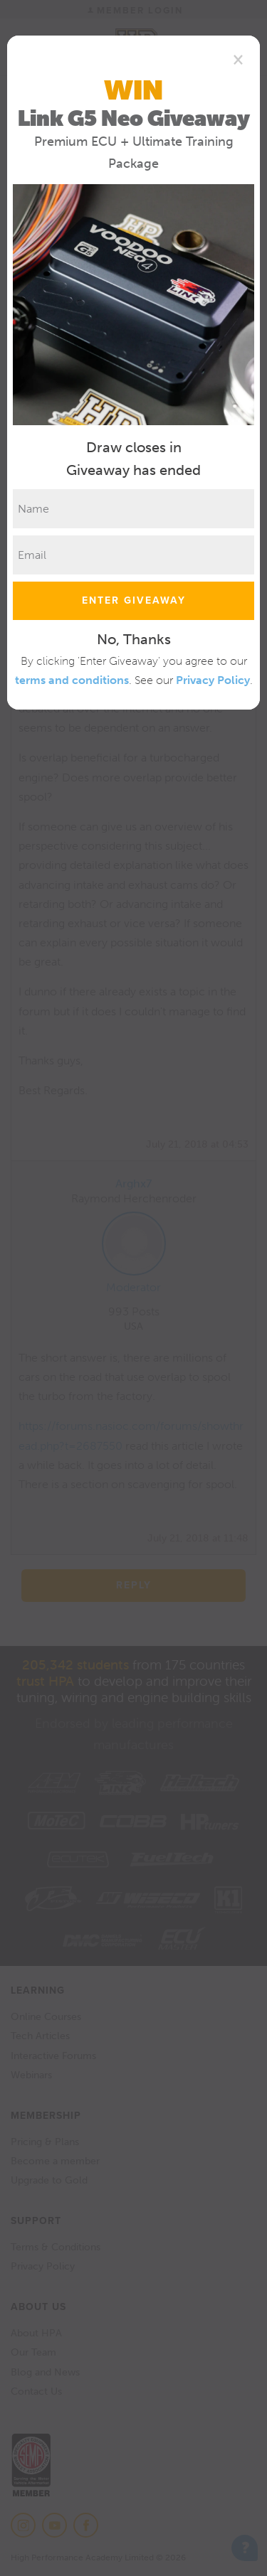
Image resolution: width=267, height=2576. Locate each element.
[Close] (238, 59)
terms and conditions (72, 680)
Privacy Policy (213, 680)
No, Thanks (134, 639)
